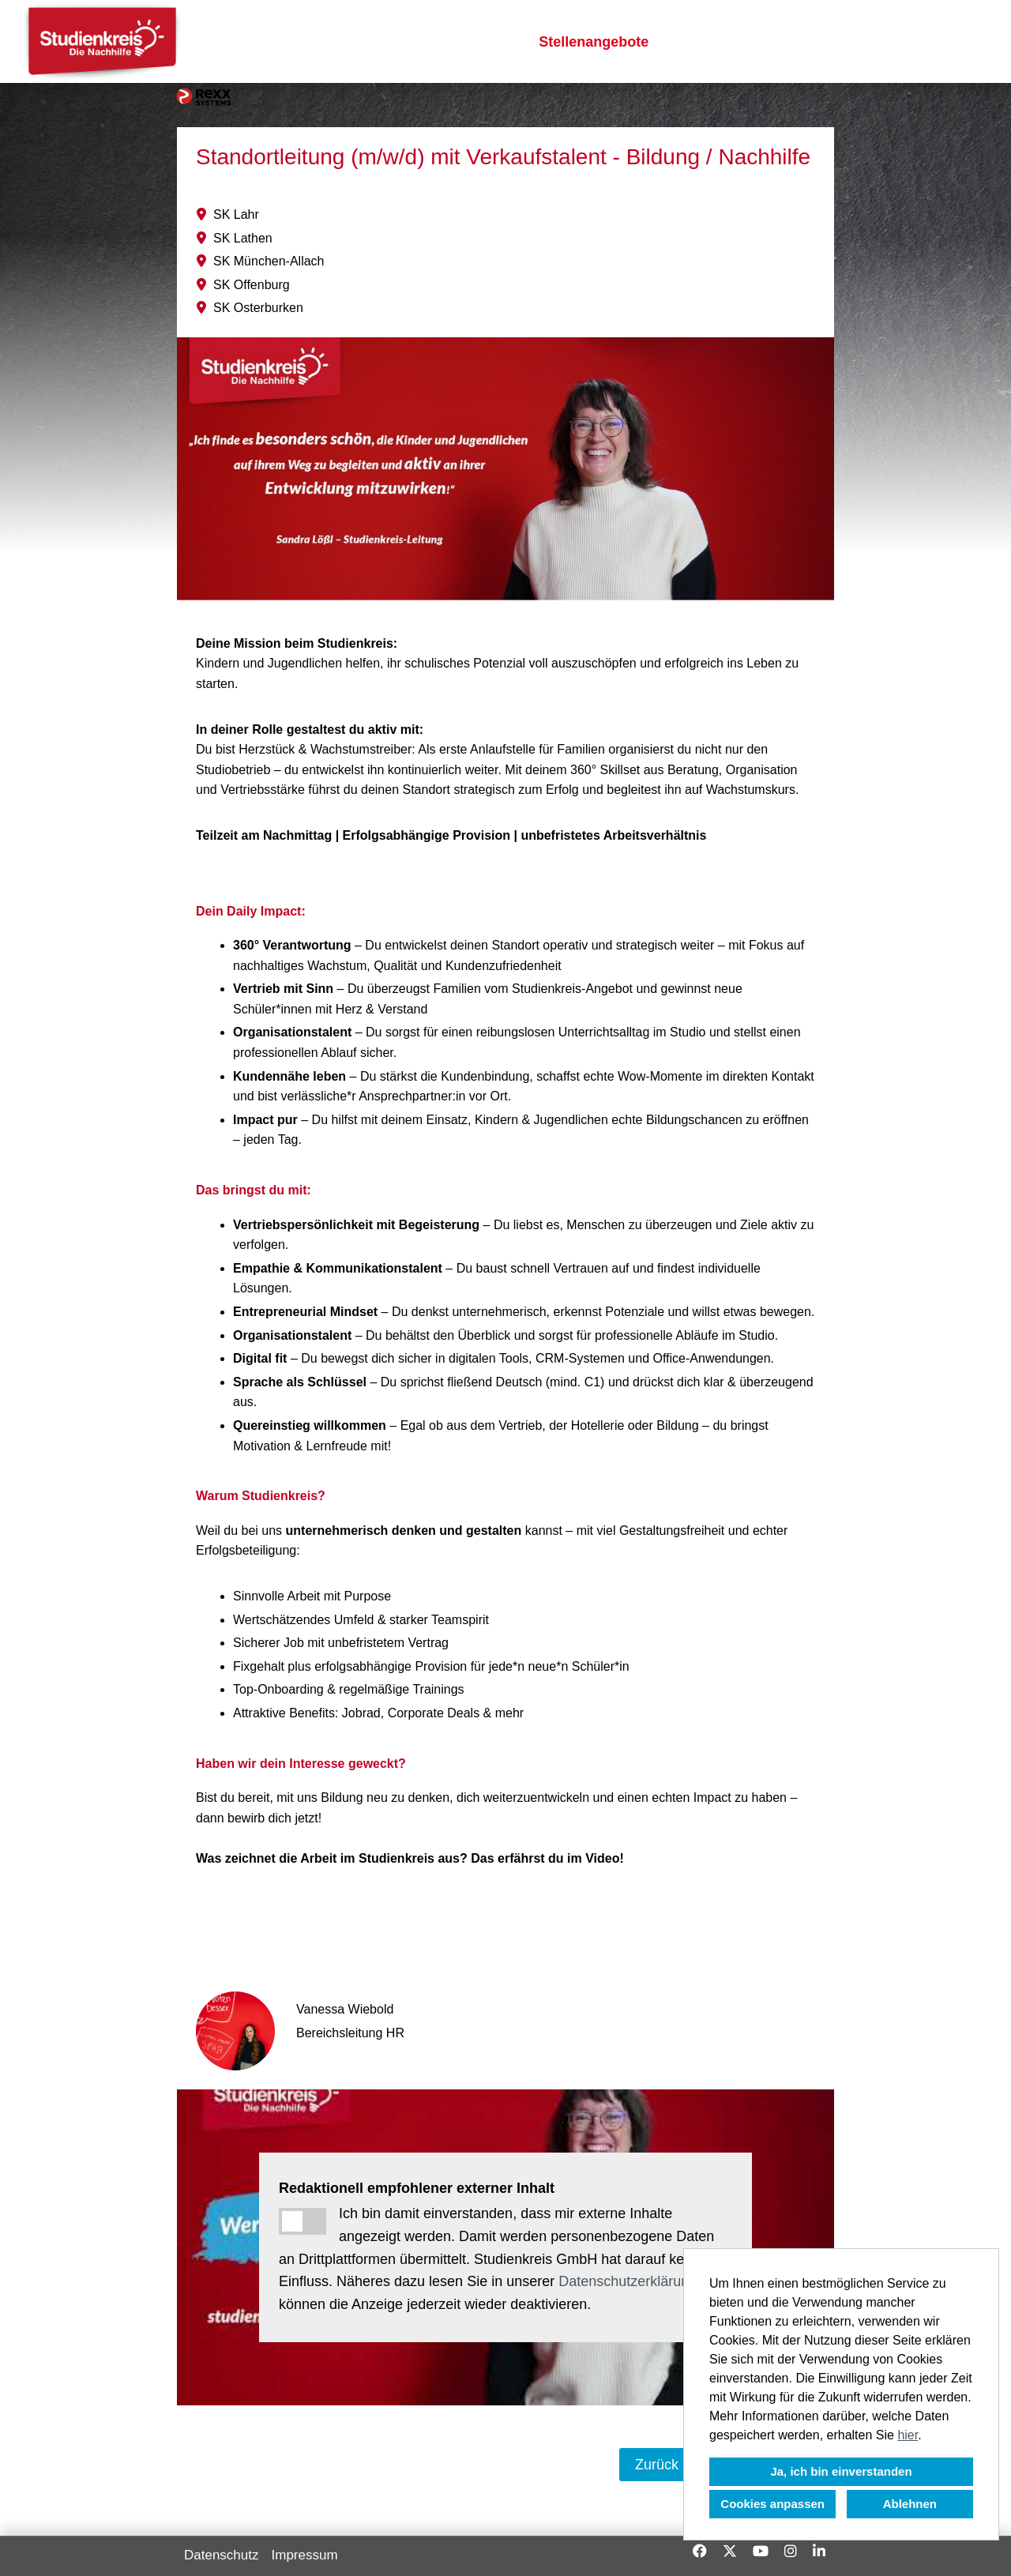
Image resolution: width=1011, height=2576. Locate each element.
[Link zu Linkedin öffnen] (819, 2551)
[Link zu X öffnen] (730, 2551)
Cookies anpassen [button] (772, 2503)
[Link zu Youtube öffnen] (760, 2551)
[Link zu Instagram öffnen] (790, 2551)
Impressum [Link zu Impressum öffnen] (305, 2555)
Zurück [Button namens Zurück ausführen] (656, 2465)
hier (907, 2435)
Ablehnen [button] (910, 2503)
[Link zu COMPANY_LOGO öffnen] (102, 41)
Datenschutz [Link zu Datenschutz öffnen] (221, 2555)
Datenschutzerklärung (627, 2281)
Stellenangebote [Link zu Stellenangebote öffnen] (593, 42)
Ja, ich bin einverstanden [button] (840, 2471)
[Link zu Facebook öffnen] (700, 2551)
